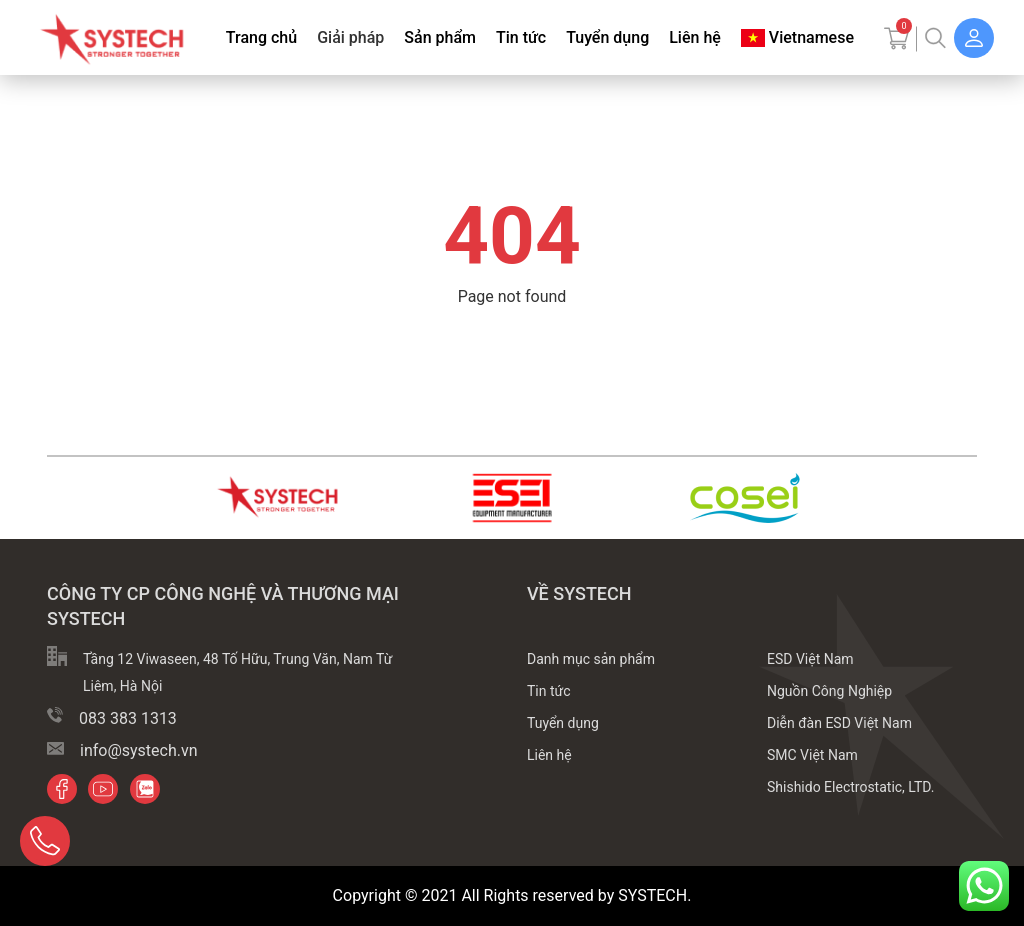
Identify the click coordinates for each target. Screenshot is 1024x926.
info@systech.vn (139, 750)
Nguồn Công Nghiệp (829, 691)
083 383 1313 (128, 718)
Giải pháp (350, 37)
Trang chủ (261, 37)
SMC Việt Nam (812, 755)
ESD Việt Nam (810, 659)
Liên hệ (695, 37)
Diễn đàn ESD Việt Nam (839, 723)
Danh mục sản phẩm (591, 659)
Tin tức (521, 37)
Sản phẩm (440, 37)
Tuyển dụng (607, 37)
